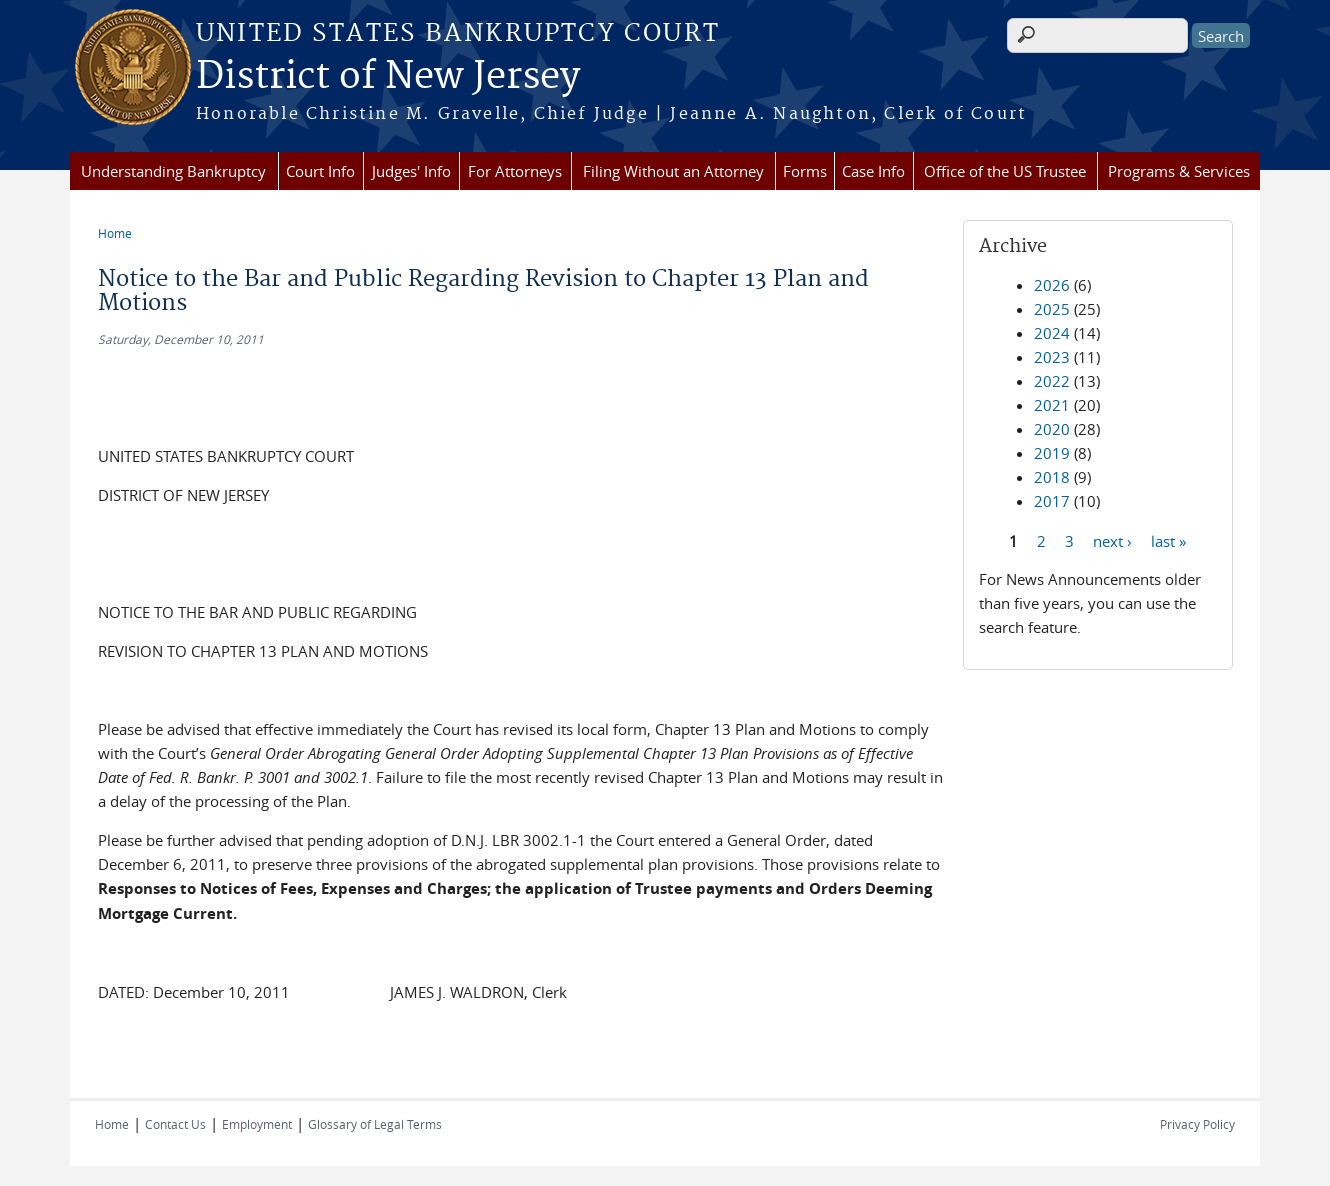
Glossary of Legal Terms (375, 1124)
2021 (1052, 405)
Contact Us (175, 1124)
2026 (1052, 285)
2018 (1052, 477)
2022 (1052, 381)
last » (1168, 540)
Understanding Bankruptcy (173, 171)
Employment (257, 1124)
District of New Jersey (388, 77)
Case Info (873, 171)
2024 (1052, 333)
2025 (1052, 309)
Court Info (320, 171)
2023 (1052, 357)
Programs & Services (1179, 171)
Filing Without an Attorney (673, 171)
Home (115, 233)
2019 (1052, 453)
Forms (805, 171)
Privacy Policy (1197, 1124)
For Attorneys (515, 171)
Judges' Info (411, 171)
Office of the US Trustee (1005, 171)
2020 (1052, 429)
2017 (1052, 501)
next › (1112, 540)
